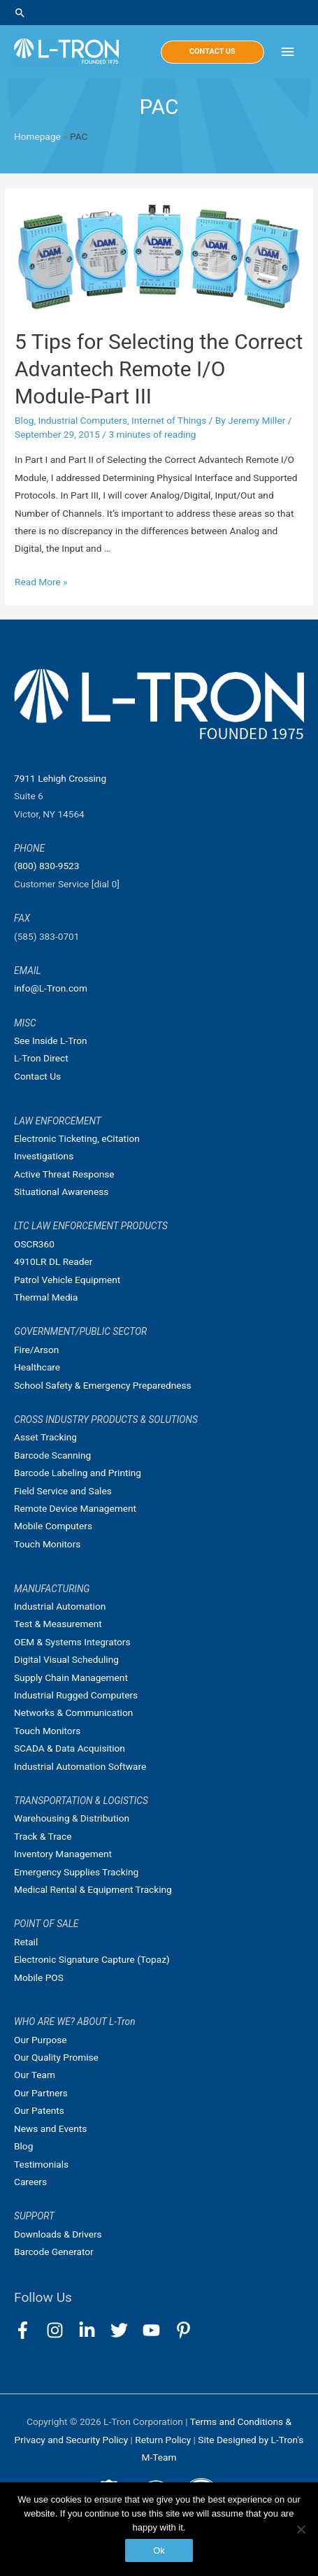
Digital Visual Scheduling (66, 1659)
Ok (159, 2550)
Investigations (43, 1155)
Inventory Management (63, 1853)
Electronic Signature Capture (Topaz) (92, 1959)
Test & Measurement (58, 1623)
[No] (301, 2529)
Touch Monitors (47, 1544)
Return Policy (164, 2439)
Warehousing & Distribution (71, 1818)
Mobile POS (39, 1977)
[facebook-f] (29, 2330)
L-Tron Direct (41, 1058)
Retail (26, 1941)
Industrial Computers (82, 420)
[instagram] (61, 2330)
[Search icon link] (159, 12)
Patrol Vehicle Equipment (67, 1279)
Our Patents (39, 2110)
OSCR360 (34, 1244)
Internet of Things (168, 420)
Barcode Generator (54, 2251)
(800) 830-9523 (46, 865)
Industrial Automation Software (80, 1766)
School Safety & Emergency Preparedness (102, 1385)
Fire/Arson (36, 1349)
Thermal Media (46, 1297)
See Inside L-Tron (50, 1040)
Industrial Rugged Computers (76, 1695)
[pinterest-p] (186, 2330)
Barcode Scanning (52, 1455)
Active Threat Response (64, 1174)
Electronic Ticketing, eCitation (77, 1138)
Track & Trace (42, 1836)
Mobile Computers (53, 1525)
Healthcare (37, 1367)
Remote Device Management (75, 1508)
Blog (24, 420)
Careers (30, 2181)
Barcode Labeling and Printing (77, 1472)
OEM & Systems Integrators (72, 1641)
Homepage (37, 136)
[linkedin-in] (93, 2330)
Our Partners (41, 2092)
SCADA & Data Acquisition (69, 1748)
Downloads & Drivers (58, 2234)
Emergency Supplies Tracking (76, 1871)
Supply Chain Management (71, 1677)
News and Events (50, 2128)
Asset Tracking (45, 1437)
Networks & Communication (73, 1712)
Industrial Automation (60, 1606)
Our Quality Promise (56, 2057)
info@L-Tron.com (50, 988)
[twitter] (125, 2330)
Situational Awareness (61, 1191)
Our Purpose (40, 2039)
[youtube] (158, 2330)
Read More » (41, 581)
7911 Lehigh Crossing (60, 778)
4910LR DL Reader (53, 1261)
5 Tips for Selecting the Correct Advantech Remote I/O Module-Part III (159, 368)
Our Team (34, 2074)
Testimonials (41, 2164)
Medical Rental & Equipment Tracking (93, 1889)
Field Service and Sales (63, 1490)
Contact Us (37, 1076)
